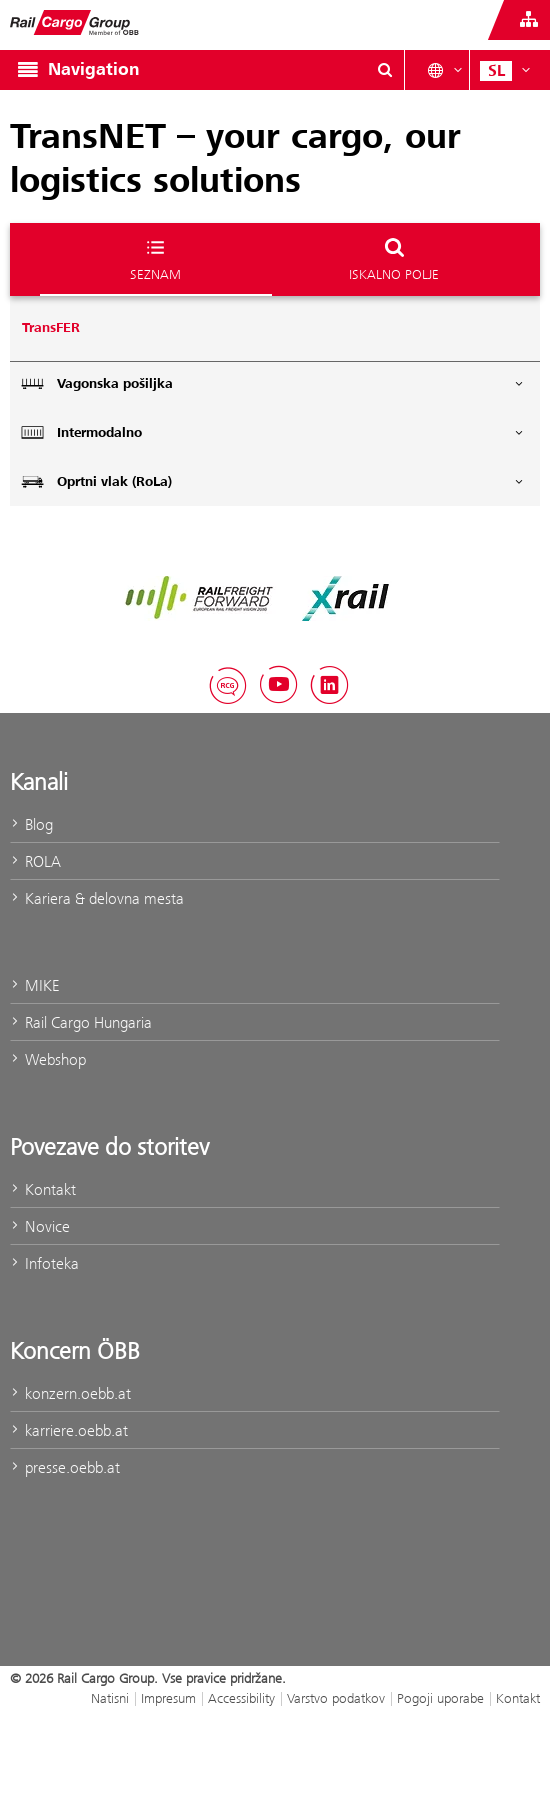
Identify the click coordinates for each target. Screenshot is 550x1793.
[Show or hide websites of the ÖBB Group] (529, 20)
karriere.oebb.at (69, 1430)
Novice (40, 1226)
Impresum (168, 1698)
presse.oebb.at (65, 1467)
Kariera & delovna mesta (97, 898)
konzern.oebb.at (70, 1393)
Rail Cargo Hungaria (81, 1022)
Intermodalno (273, 432)
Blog (31, 824)
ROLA (35, 861)
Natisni (110, 1698)
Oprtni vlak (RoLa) (273, 481)
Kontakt (43, 1189)
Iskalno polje (394, 258)
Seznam (155, 258)
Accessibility (241, 1698)
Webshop (48, 1059)
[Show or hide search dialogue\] (385, 70)
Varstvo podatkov (336, 1698)
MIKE (34, 985)
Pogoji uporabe (440, 1698)
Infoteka (44, 1263)
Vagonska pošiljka (273, 383)
